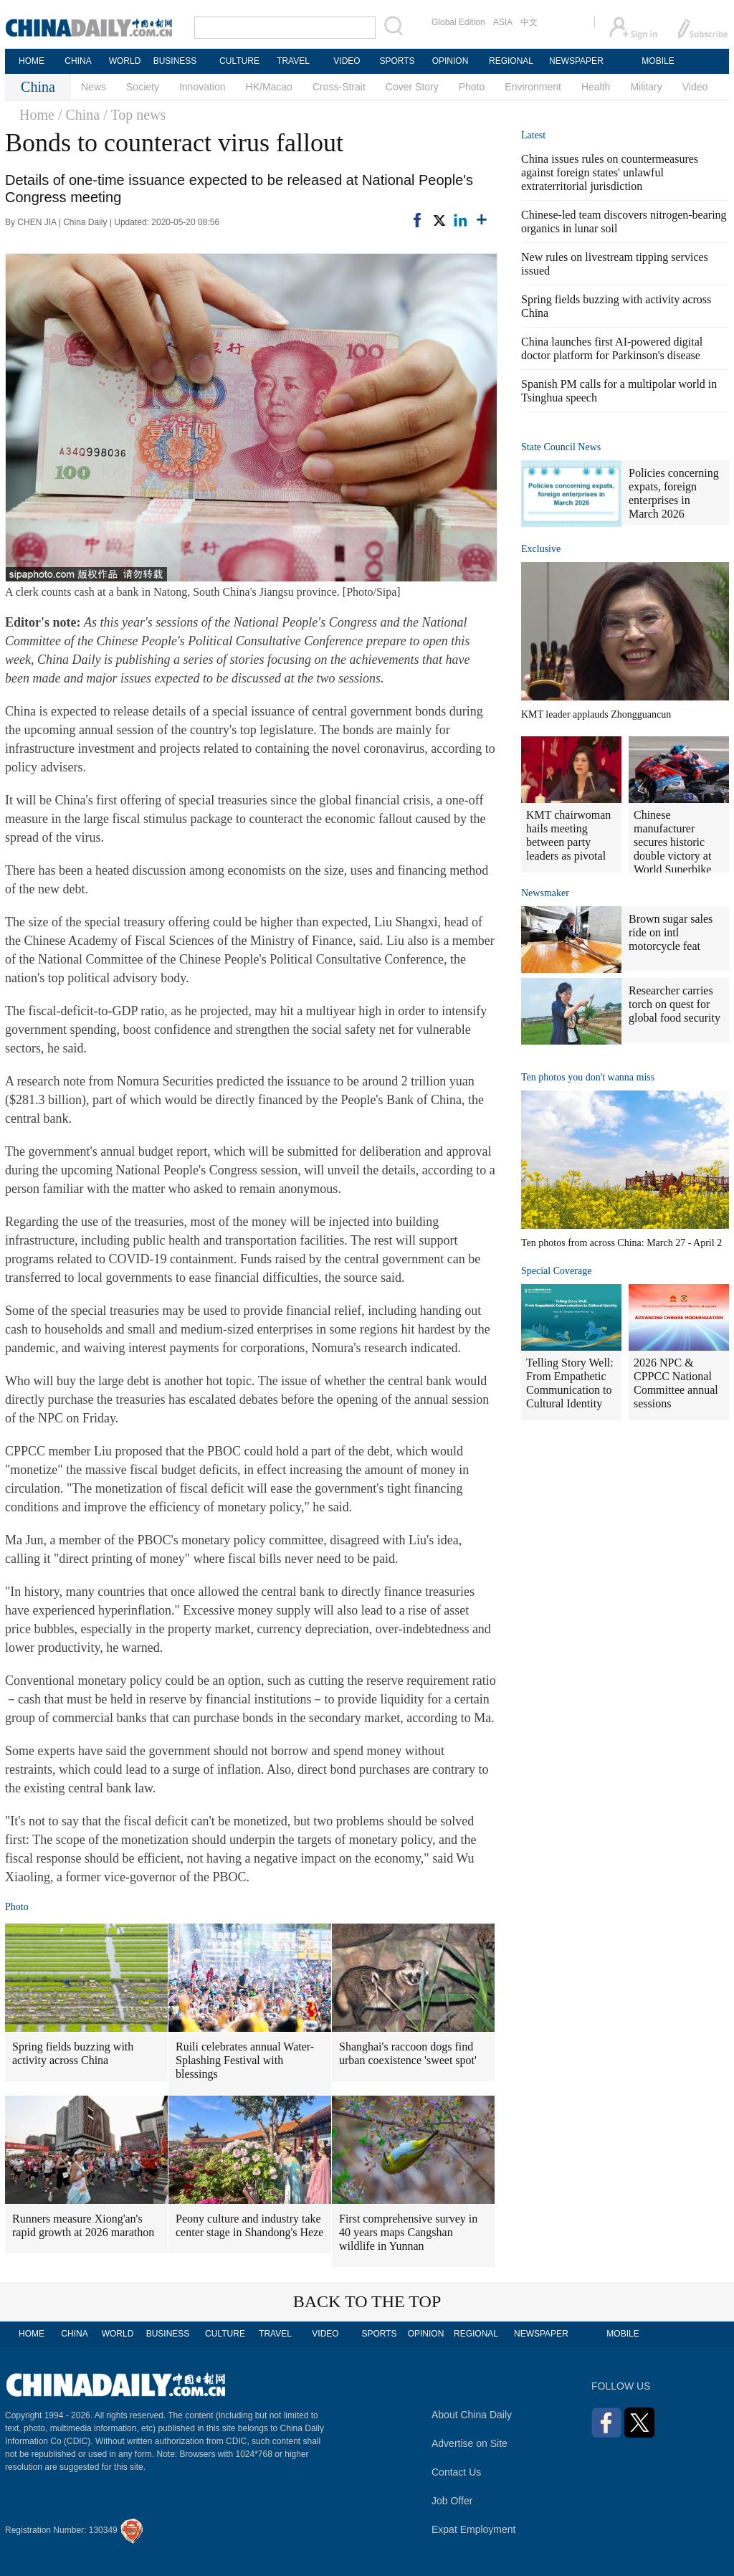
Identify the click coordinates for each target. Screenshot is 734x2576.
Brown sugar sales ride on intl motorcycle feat (670, 932)
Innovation (202, 86)
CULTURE (239, 61)
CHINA (78, 61)
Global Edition (458, 22)
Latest (533, 135)
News (93, 86)
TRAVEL (293, 61)
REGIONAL (511, 61)
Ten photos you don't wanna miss (587, 1077)
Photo (472, 86)
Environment (533, 86)
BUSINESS (175, 61)
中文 (529, 22)
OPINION (450, 61)
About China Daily (472, 2414)
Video (695, 86)
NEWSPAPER (575, 61)
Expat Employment (474, 2529)
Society (142, 86)
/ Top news (134, 115)
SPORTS (396, 61)
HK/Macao (269, 86)
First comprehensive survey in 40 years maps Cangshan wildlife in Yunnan (408, 2232)
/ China (79, 115)
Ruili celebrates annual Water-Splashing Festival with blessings (245, 2060)
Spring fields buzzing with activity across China (72, 2053)
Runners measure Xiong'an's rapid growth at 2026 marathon (83, 2225)
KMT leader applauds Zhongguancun (596, 714)
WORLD (125, 61)
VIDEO (346, 61)
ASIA (503, 22)
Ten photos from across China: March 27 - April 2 (621, 1242)
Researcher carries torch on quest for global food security (674, 1004)
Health (595, 86)
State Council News (561, 447)
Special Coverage (556, 1270)
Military (646, 86)
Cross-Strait (339, 86)
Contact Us (456, 2472)
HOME (31, 61)
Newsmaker (545, 893)
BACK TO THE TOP (367, 2301)
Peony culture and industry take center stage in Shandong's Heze (249, 2225)
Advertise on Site (469, 2443)
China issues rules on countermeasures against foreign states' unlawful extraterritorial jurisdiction (609, 172)
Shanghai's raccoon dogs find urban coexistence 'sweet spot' (408, 2053)
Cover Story (412, 86)
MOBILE (658, 61)
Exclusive (541, 548)
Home (36, 115)
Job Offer (452, 2500)
